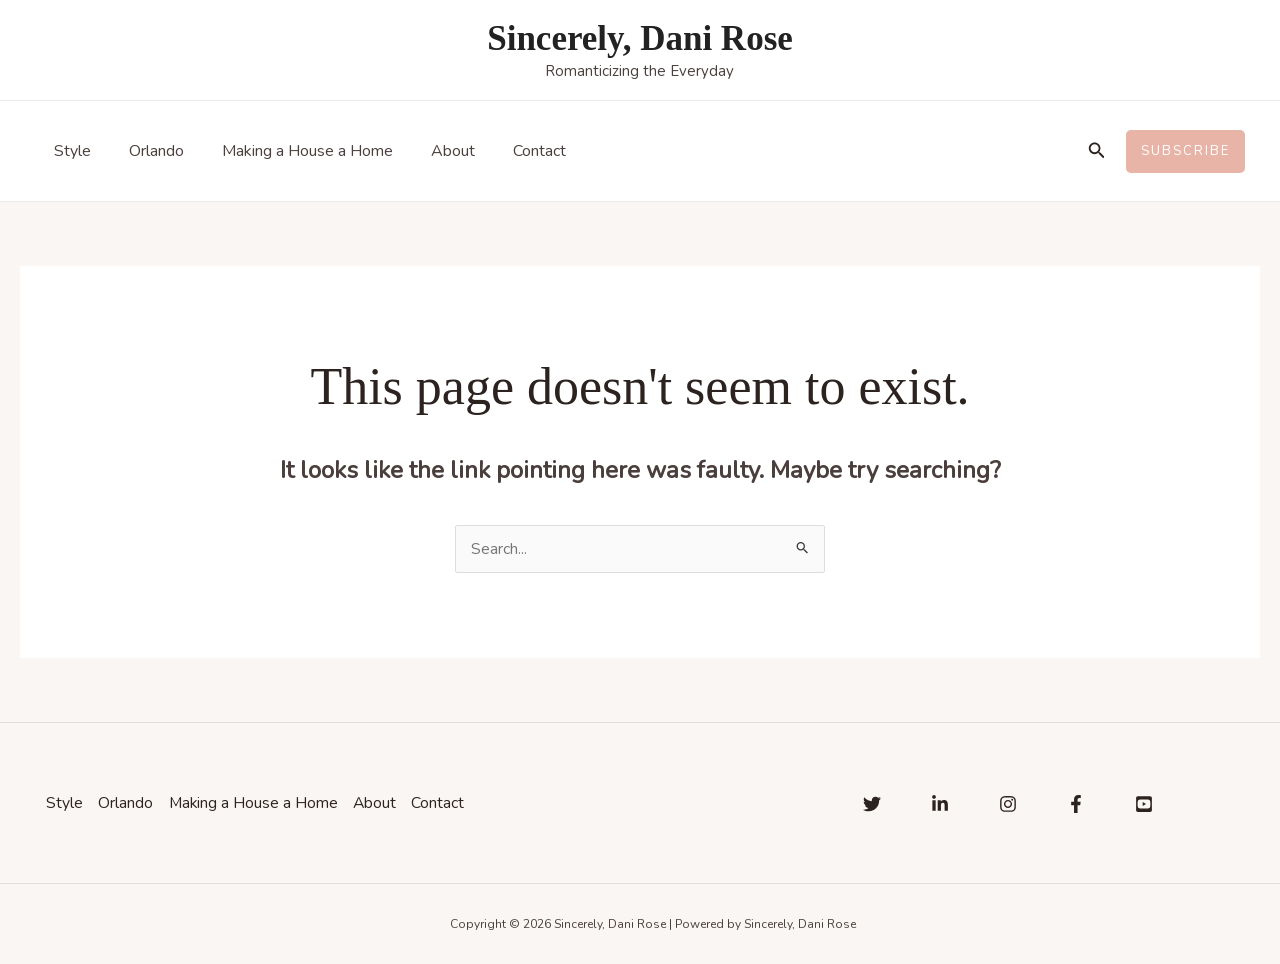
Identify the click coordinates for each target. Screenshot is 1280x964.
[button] (1097, 151)
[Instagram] (1008, 804)
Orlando (147, 151)
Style (69, 151)
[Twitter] (872, 804)
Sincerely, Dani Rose (640, 38)
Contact (512, 151)
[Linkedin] (940, 804)
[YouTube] (1144, 804)
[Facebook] (1076, 804)
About (432, 151)
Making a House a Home (292, 151)
